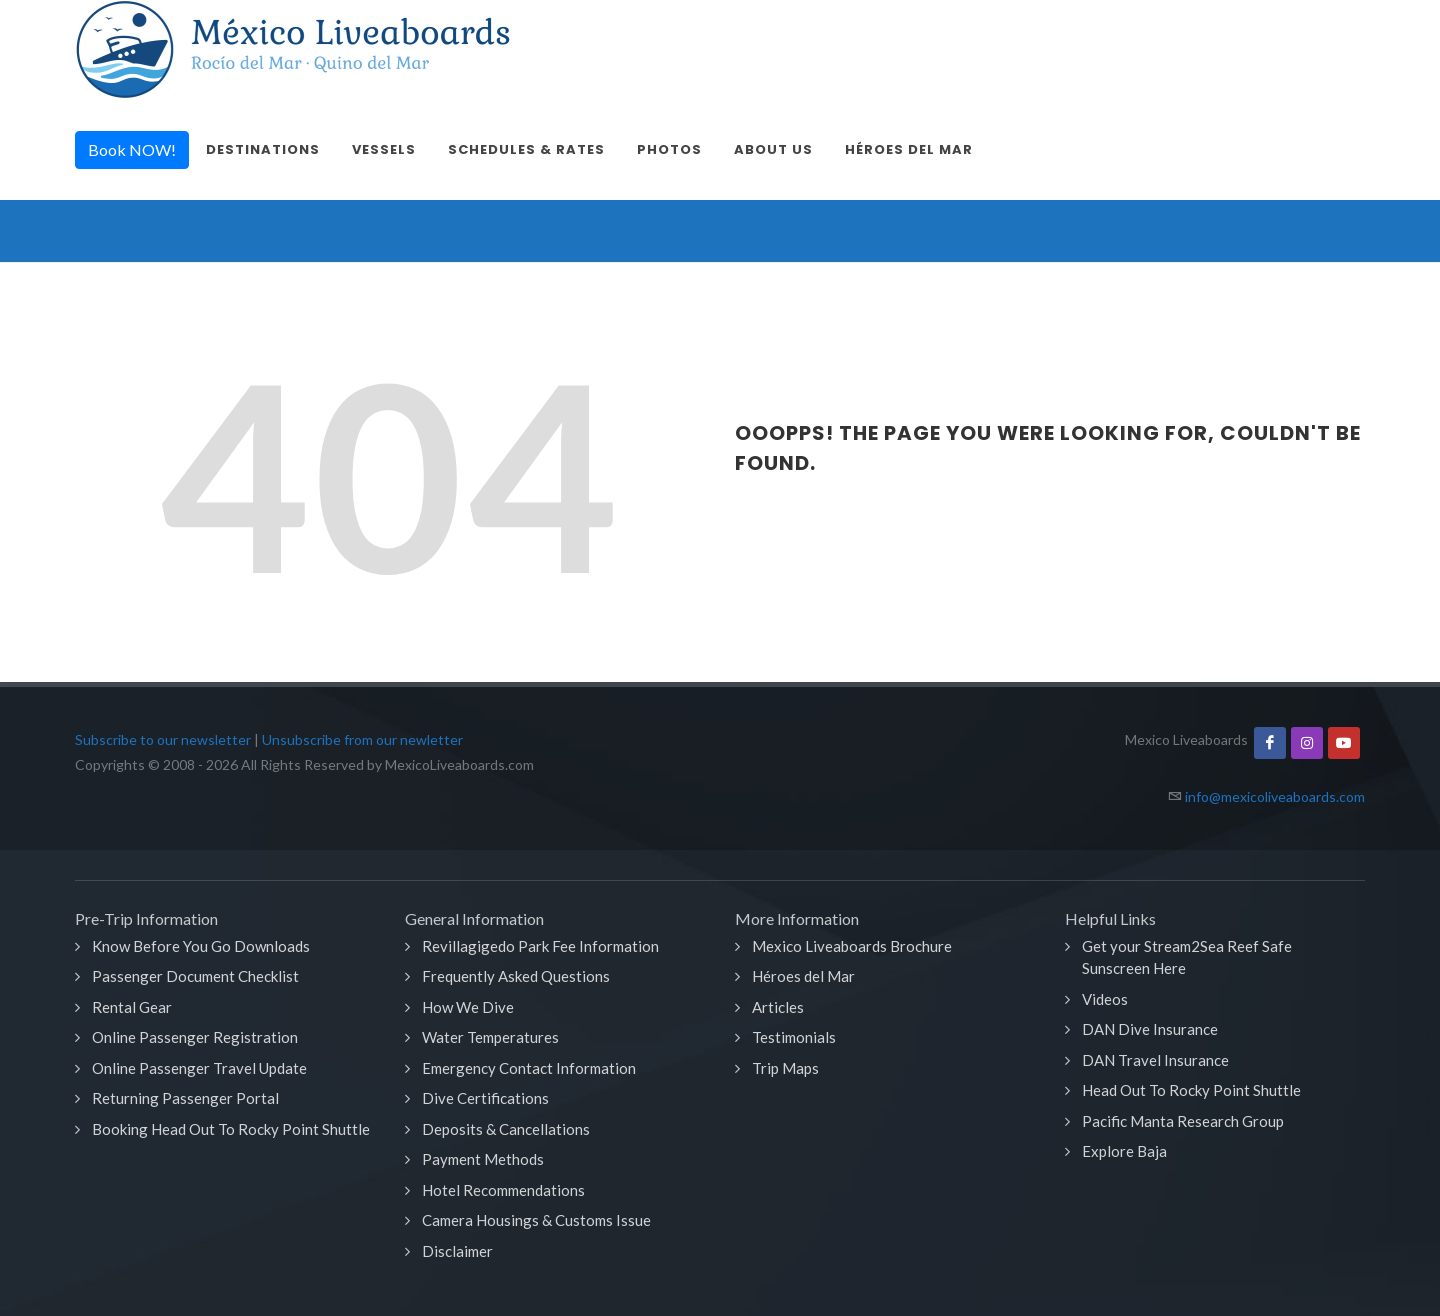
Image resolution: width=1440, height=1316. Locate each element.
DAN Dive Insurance (1150, 1029)
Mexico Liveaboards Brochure (852, 946)
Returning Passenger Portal (185, 1098)
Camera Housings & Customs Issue (536, 1220)
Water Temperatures (490, 1037)
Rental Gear (132, 1007)
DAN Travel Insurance (1155, 1060)
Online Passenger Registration (195, 1037)
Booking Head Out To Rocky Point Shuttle (231, 1129)
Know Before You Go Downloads (201, 946)
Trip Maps (785, 1068)
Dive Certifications (485, 1098)
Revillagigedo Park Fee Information (540, 946)
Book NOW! (132, 149)
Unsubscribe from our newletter (362, 739)
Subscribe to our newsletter (163, 739)
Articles (778, 1007)
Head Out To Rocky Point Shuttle (1191, 1090)
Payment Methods (483, 1159)
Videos (1105, 999)
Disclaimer (457, 1251)
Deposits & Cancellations (506, 1129)
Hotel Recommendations (503, 1190)
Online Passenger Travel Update (199, 1068)
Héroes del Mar (803, 976)
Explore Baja (1124, 1151)
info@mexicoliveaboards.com (1275, 796)
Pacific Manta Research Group (1183, 1121)
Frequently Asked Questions (516, 976)
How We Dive (468, 1007)
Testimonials (794, 1037)
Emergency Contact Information (529, 1068)
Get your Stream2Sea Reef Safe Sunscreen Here (1187, 957)
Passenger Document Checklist (195, 976)
